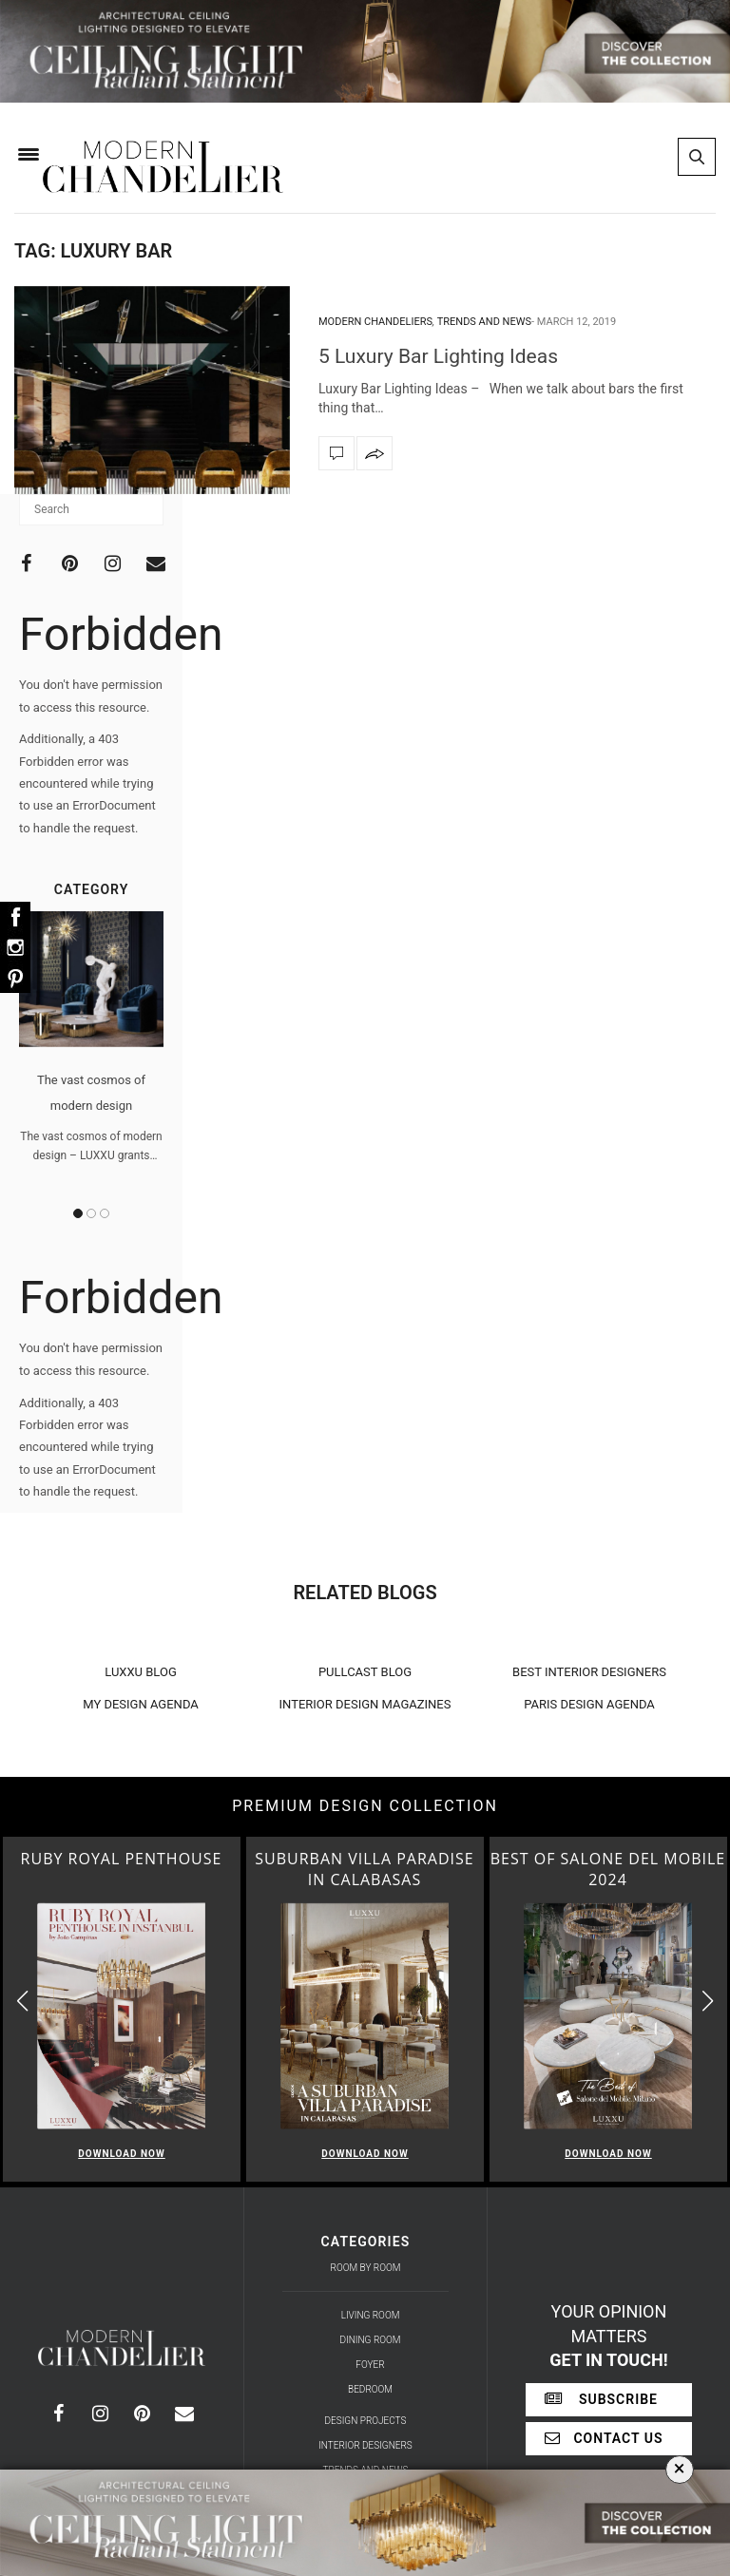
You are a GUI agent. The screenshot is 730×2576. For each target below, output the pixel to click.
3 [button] (104, 1213)
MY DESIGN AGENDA (141, 1704)
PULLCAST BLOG (365, 1672)
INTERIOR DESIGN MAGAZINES (365, 1704)
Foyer (369, 2364)
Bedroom (370, 2389)
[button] (707, 2001)
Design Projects (366, 2420)
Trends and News (484, 321)
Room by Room (366, 2267)
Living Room (370, 2315)
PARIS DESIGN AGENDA (589, 1704)
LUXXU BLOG (141, 1672)
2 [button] (91, 1213)
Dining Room (370, 2340)
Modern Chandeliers (375, 321)
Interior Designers (365, 2445)
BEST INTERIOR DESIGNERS (589, 1672)
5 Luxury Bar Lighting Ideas (438, 356)
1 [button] (78, 1213)
